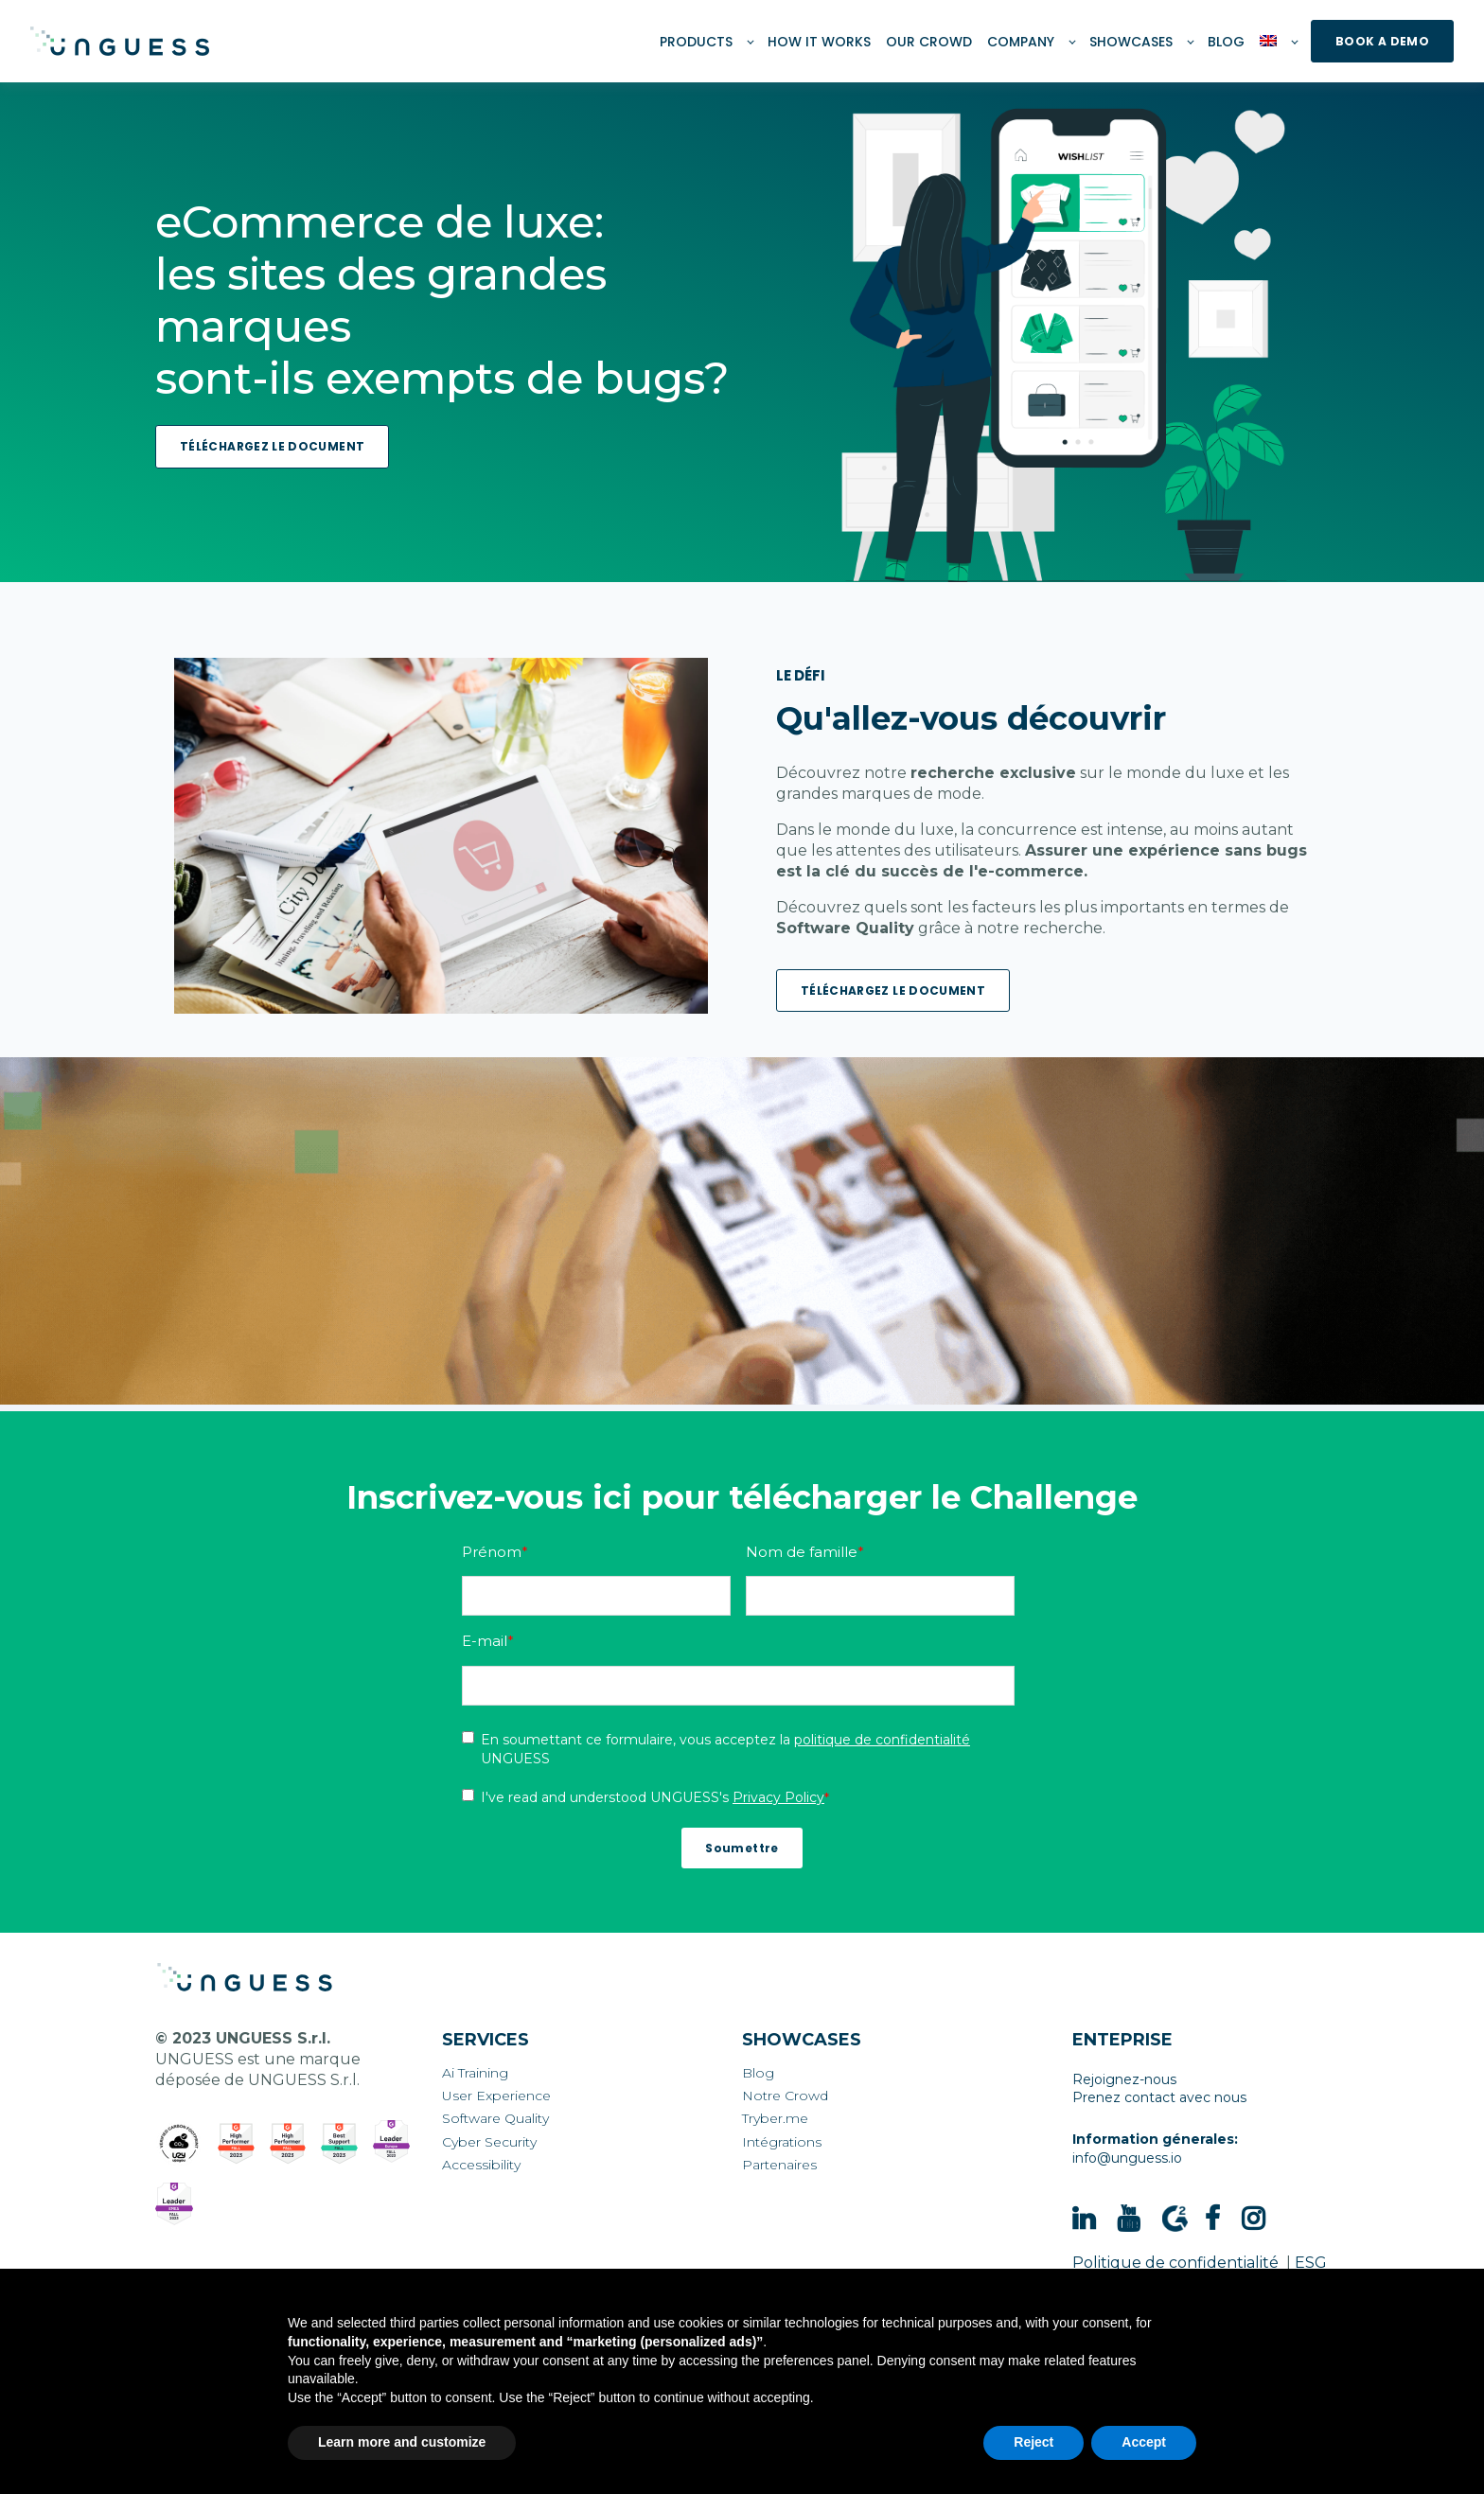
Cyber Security (489, 2142)
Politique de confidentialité (1175, 2263)
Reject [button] (1033, 2442)
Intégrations (782, 2142)
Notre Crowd (785, 2096)
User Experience (496, 2096)
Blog (758, 2073)
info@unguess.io (1127, 2158)
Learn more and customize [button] (402, 2442)
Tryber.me (775, 2118)
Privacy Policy (778, 1797)
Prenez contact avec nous (1159, 2097)
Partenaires (779, 2165)
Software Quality (495, 2118)
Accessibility (481, 2165)
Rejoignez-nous (1124, 2079)
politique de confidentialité (882, 1739)
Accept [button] (1144, 2442)
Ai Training (475, 2073)
